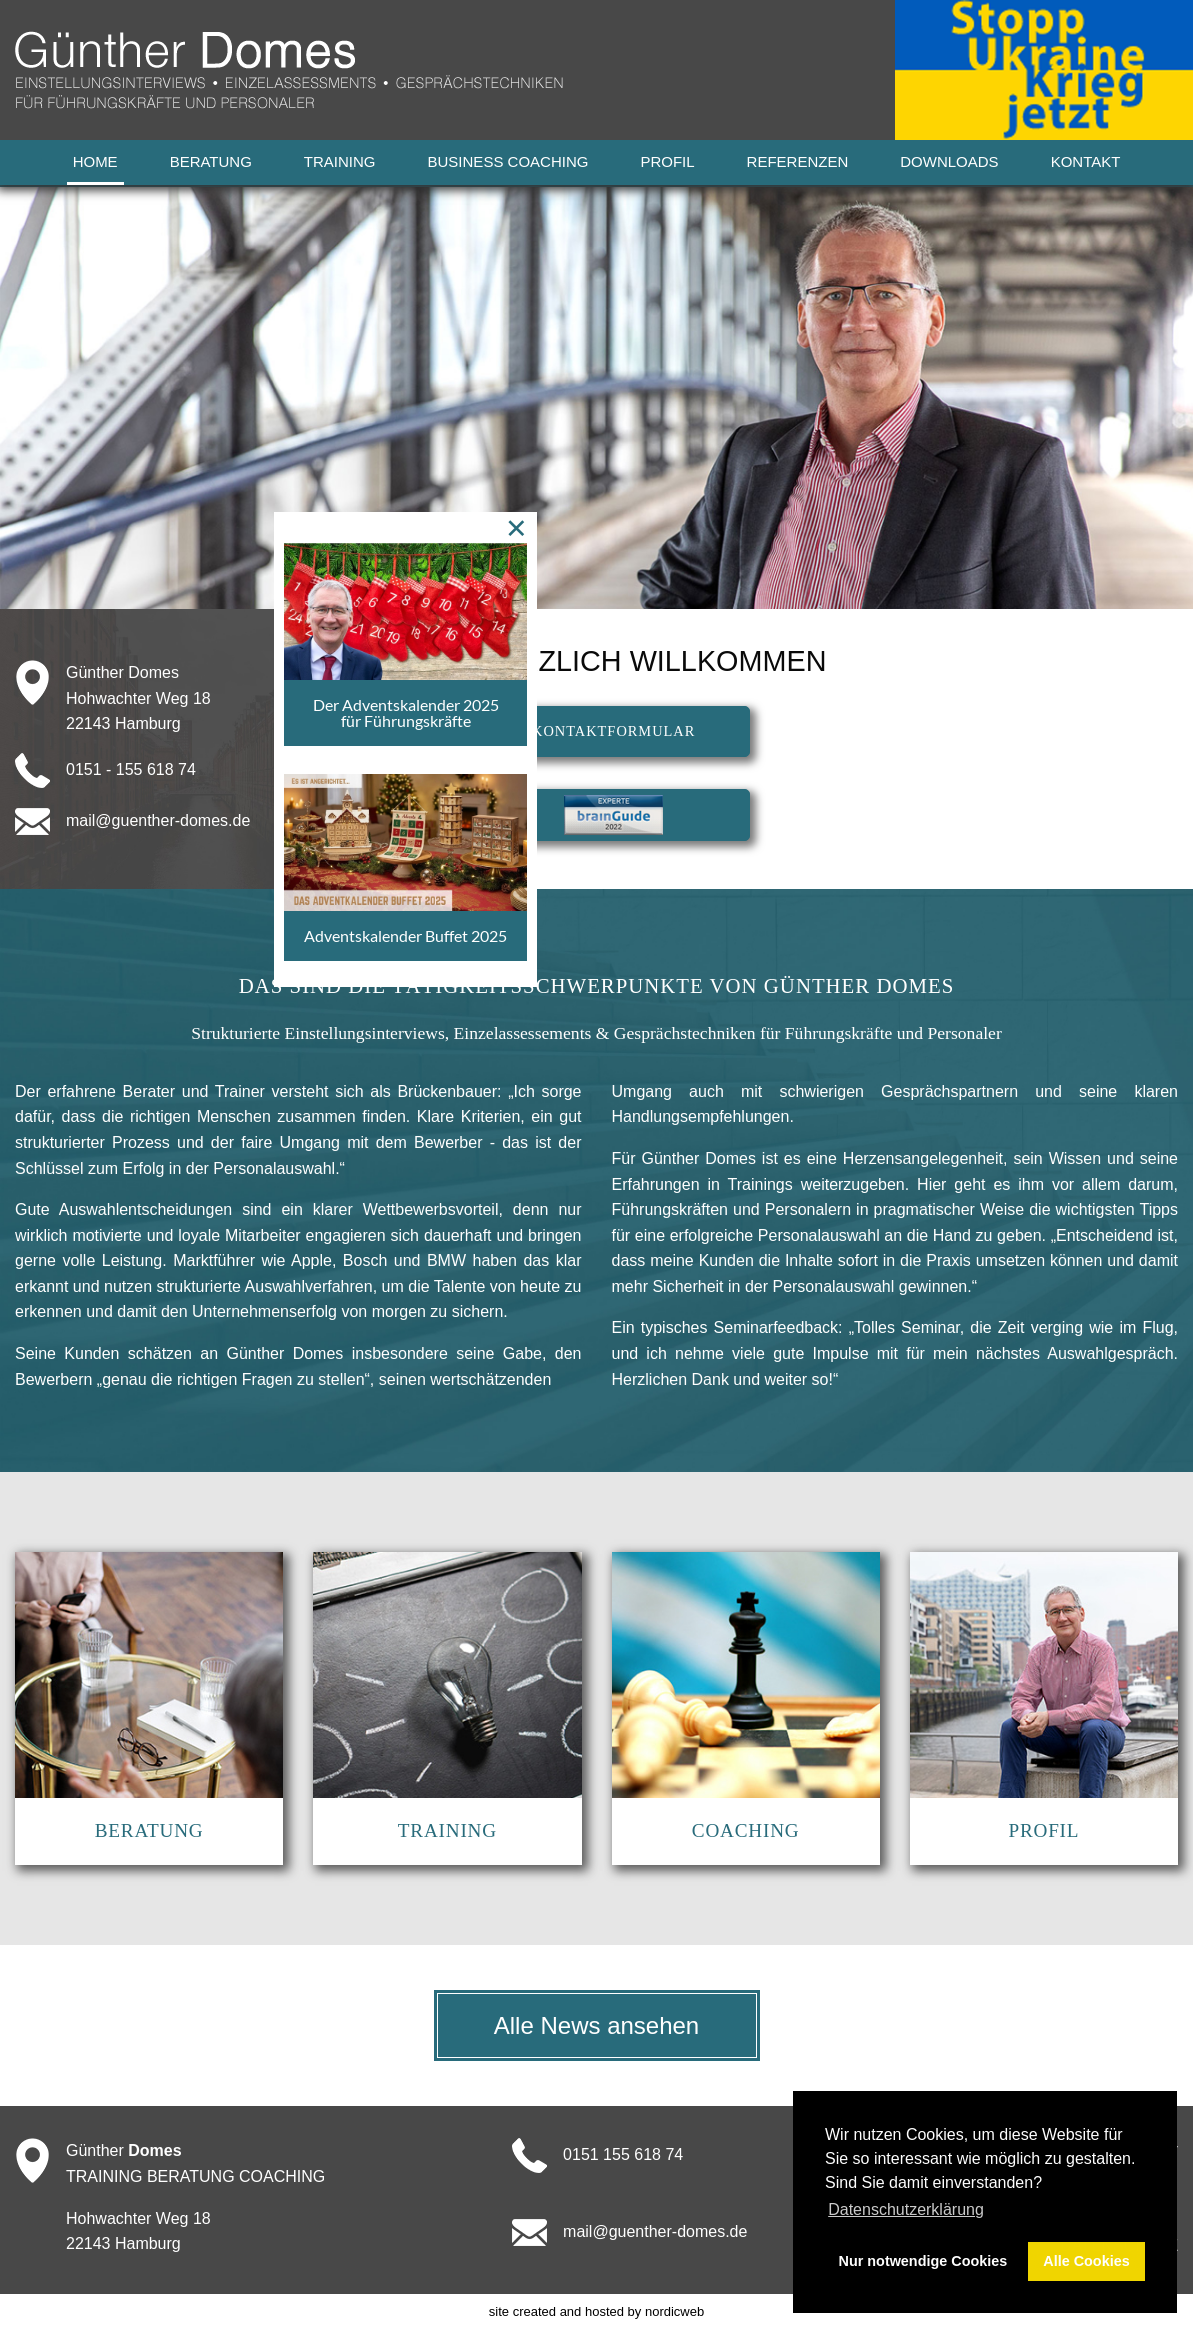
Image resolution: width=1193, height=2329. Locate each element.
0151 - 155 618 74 (131, 768)
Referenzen (798, 161)
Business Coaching (508, 161)
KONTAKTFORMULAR (613, 731)
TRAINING (447, 1830)
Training (340, 161)
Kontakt (1086, 161)
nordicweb (674, 2311)
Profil (667, 161)
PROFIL (1043, 1830)
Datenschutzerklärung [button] (906, 2209)
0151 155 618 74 (623, 2154)
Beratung (211, 161)
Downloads (949, 161)
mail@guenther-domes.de (158, 819)
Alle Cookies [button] (1086, 2261)
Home (95, 161)
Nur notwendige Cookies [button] (923, 2261)
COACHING (746, 1830)
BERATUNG (149, 1830)
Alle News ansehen (596, 2025)
